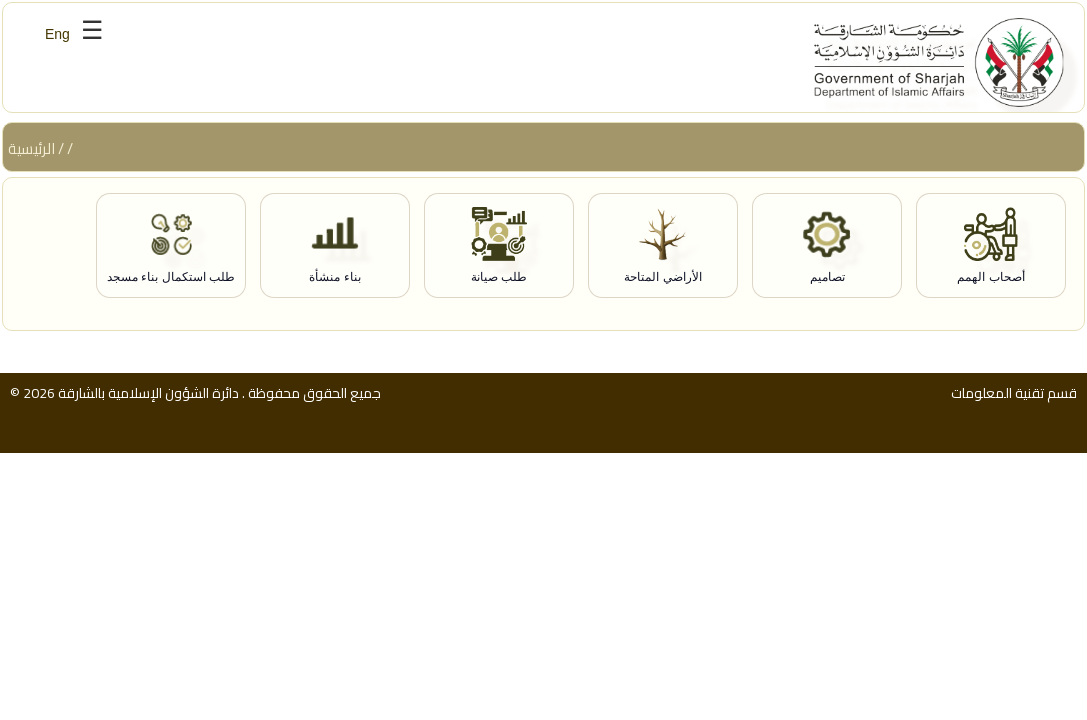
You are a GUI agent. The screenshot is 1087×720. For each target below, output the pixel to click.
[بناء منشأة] (335, 246)
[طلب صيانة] (499, 246)
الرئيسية (31, 148)
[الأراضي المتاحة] (663, 246)
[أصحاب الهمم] (991, 246)
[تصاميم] (827, 246)
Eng (57, 34)
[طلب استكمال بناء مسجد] (171, 246)
